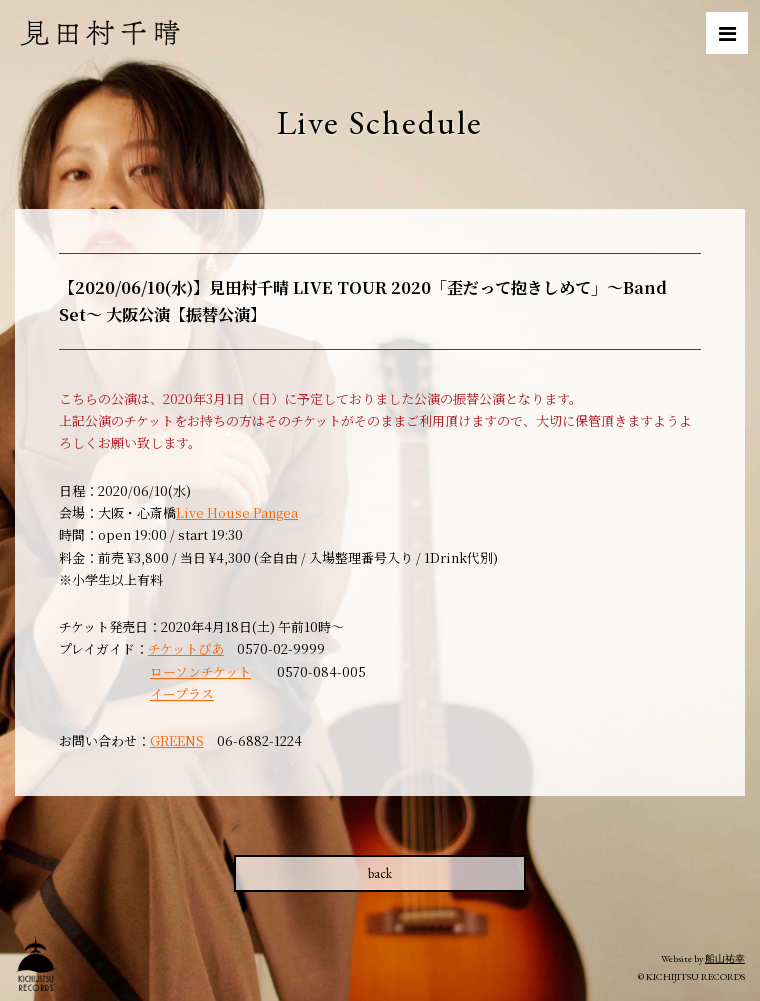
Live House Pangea (237, 512)
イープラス (182, 693)
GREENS (177, 740)
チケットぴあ (186, 648)
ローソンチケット (200, 671)
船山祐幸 (725, 958)
